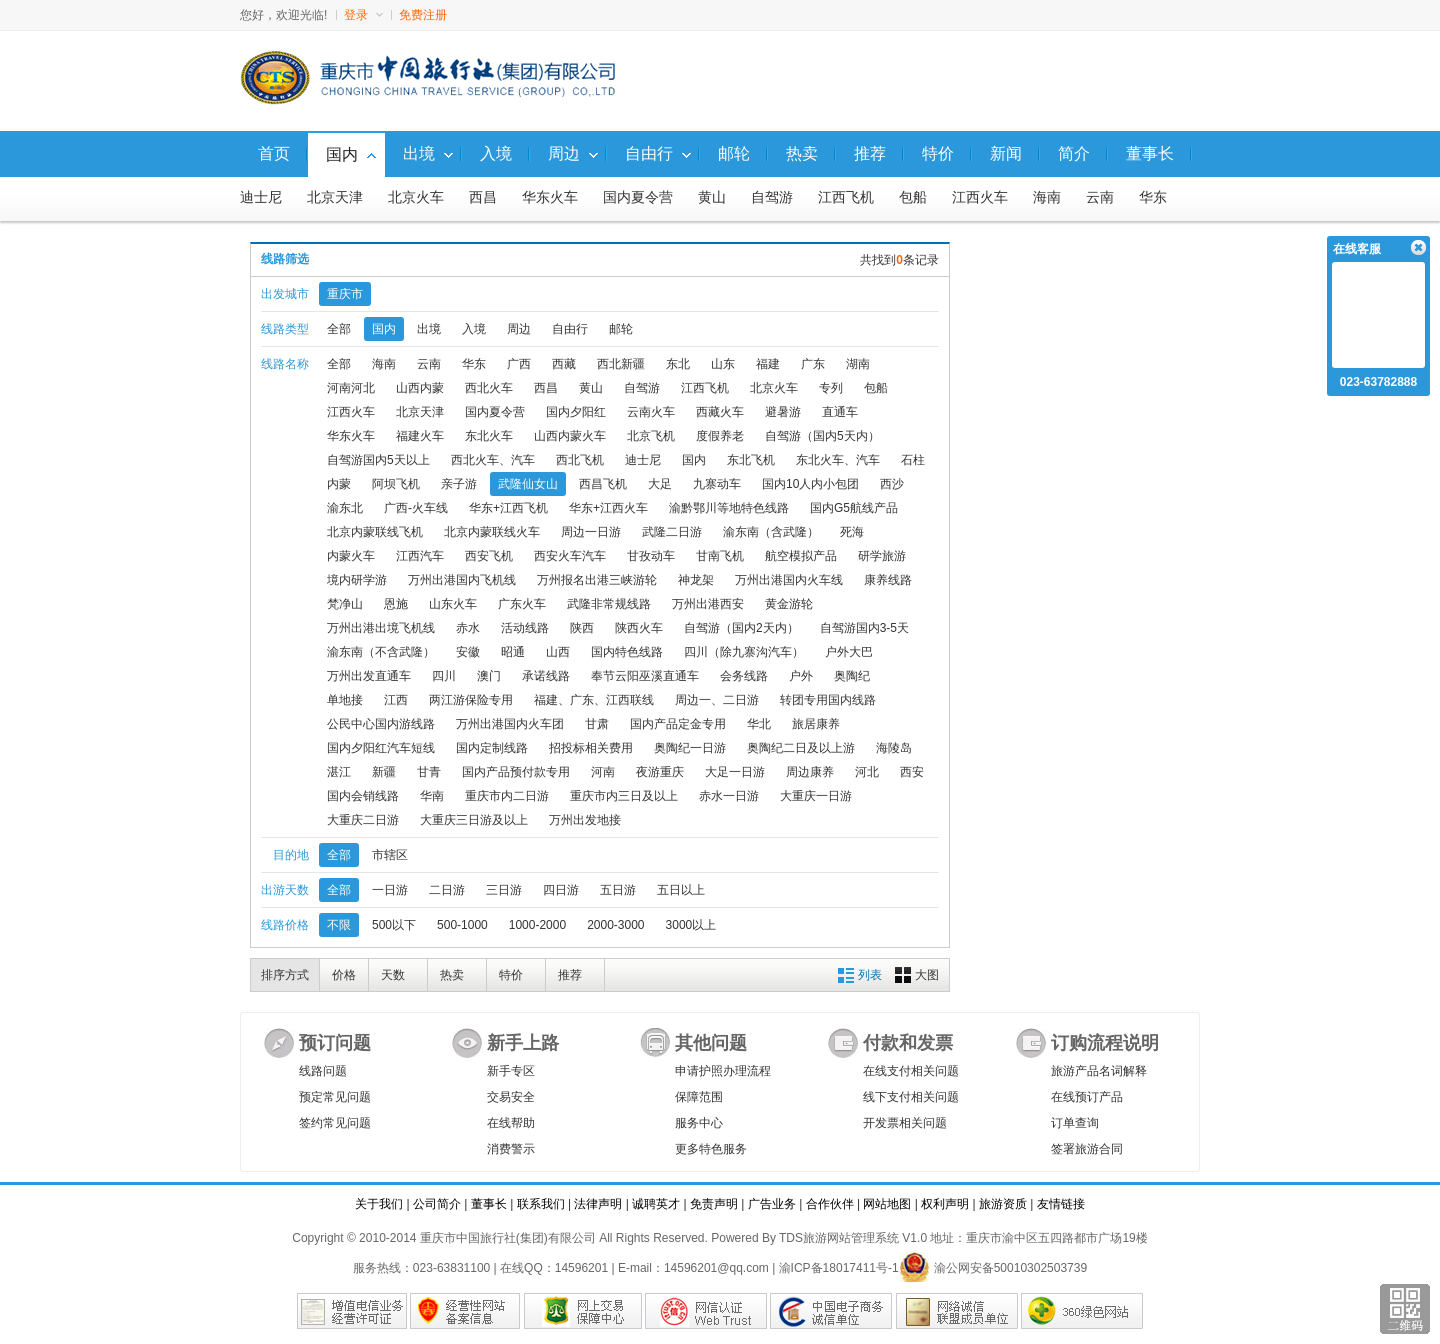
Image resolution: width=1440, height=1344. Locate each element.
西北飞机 (580, 460)
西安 (912, 772)
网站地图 (887, 1204)
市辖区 (390, 855)
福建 (768, 364)
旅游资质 (1003, 1204)
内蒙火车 (351, 556)
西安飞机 (489, 556)
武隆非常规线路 (609, 604)
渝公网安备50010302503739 (993, 1268)
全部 (339, 329)
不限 (339, 925)
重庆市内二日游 (507, 796)
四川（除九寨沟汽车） (744, 652)
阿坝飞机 (396, 484)
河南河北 (351, 388)
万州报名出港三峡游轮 (597, 580)
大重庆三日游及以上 (474, 820)
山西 (558, 652)
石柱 (913, 460)
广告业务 (772, 1204)
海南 (1047, 197)
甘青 (429, 772)
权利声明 (945, 1204)
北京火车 (416, 197)
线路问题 (323, 1071)
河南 (603, 772)
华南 (432, 796)
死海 (852, 532)
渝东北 (345, 508)
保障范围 (699, 1097)
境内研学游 (357, 580)
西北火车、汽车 (493, 460)
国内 (384, 329)
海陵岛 (894, 748)
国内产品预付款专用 (516, 772)
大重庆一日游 (816, 796)
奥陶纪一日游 (690, 748)
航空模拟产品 (801, 556)
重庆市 (345, 294)
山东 (723, 364)
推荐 (570, 975)
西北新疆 (621, 364)
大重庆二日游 (363, 820)
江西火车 (980, 197)
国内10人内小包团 (810, 484)
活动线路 (525, 628)
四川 (444, 676)
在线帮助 (511, 1123)
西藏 (564, 364)
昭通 (513, 652)
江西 (396, 700)
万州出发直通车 (369, 676)
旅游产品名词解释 (1099, 1071)
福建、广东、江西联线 (594, 700)
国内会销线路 (363, 796)
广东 (813, 364)
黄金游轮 (789, 604)
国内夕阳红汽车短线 (381, 748)
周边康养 (810, 772)
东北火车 (489, 436)
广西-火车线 (416, 508)
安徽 (468, 652)
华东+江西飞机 (508, 508)
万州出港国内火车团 (510, 724)
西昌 (483, 197)
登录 (363, 15)
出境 (429, 329)
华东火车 (550, 197)
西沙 (892, 484)
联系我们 (541, 1204)
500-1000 (462, 925)
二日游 (447, 890)
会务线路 (744, 676)
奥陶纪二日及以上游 (801, 748)
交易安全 (511, 1097)
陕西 (582, 628)
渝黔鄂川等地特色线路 (729, 508)
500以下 (394, 925)
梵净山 (345, 604)
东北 (678, 364)
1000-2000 (537, 925)
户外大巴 (849, 652)
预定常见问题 (335, 1097)
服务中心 (699, 1123)
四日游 (561, 890)
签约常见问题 (335, 1123)
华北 (759, 724)
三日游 (504, 890)
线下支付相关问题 (911, 1097)
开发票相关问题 (905, 1123)
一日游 (390, 890)
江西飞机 (846, 197)
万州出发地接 (585, 820)
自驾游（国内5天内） (822, 436)
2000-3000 (615, 925)
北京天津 (335, 197)
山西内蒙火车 (570, 436)
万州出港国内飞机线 (462, 580)
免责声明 (714, 1204)
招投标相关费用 (591, 748)
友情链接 (1061, 1204)
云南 (1100, 197)
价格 (344, 975)
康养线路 (888, 580)
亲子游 (459, 484)
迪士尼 (261, 197)
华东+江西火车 (608, 508)
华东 (1153, 197)
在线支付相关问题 (911, 1071)
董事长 (489, 1204)
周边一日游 (591, 532)
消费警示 (511, 1149)
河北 (867, 772)
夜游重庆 (660, 772)
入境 (474, 329)
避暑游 (783, 412)
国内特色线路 (627, 652)
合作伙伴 (830, 1204)
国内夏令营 (638, 197)
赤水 (468, 628)
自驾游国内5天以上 (378, 460)
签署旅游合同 (1087, 1149)
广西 (519, 364)
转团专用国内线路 (828, 700)
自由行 (570, 329)
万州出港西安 (708, 604)
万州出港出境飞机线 (381, 628)
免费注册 (423, 15)
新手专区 (511, 1071)
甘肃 (597, 724)
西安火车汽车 (570, 556)
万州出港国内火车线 (789, 580)
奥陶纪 (852, 676)
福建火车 (420, 436)
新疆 (384, 772)
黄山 (712, 197)
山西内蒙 (420, 388)
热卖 (452, 975)
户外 (801, 676)
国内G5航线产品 (854, 508)
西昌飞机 (603, 484)
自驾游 (772, 197)
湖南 (858, 364)
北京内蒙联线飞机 (375, 532)
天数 (393, 975)
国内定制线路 (492, 748)
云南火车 (651, 412)
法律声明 (598, 1204)
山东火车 (453, 604)
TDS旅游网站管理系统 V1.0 (853, 1238)
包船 (913, 197)
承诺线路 (546, 676)
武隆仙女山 (528, 484)
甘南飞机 (720, 556)
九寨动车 (717, 484)
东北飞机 (751, 460)
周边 (519, 329)
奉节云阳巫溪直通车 (645, 676)
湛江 (339, 772)
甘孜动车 (651, 556)
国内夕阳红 (576, 412)
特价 (511, 975)
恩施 (396, 604)
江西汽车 (420, 556)
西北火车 (489, 388)
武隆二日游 (672, 532)
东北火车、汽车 (838, 460)
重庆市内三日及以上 (624, 796)
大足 (660, 484)
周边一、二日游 (717, 700)
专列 (831, 388)
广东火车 (522, 604)
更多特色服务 (711, 1149)
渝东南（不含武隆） (381, 652)
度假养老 (720, 436)
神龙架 (696, 580)
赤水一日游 (729, 796)
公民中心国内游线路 (381, 724)
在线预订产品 (1087, 1097)
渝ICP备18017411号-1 (839, 1268)
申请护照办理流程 (723, 1071)
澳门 (489, 676)
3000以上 (691, 925)
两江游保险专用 (471, 700)
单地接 (345, 700)
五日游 (618, 890)
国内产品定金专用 (678, 724)
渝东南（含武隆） (771, 532)
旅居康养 (816, 724)
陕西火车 (639, 628)
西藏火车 (720, 412)
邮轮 (621, 329)
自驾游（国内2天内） (741, 628)
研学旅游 (882, 556)
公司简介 (437, 1204)
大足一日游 (735, 772)
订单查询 (1075, 1123)
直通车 (840, 412)
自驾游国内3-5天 (864, 628)
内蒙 (339, 484)
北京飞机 (651, 436)
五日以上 (681, 890)
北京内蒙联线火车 (492, 532)
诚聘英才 (656, 1204)
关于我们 (379, 1204)
